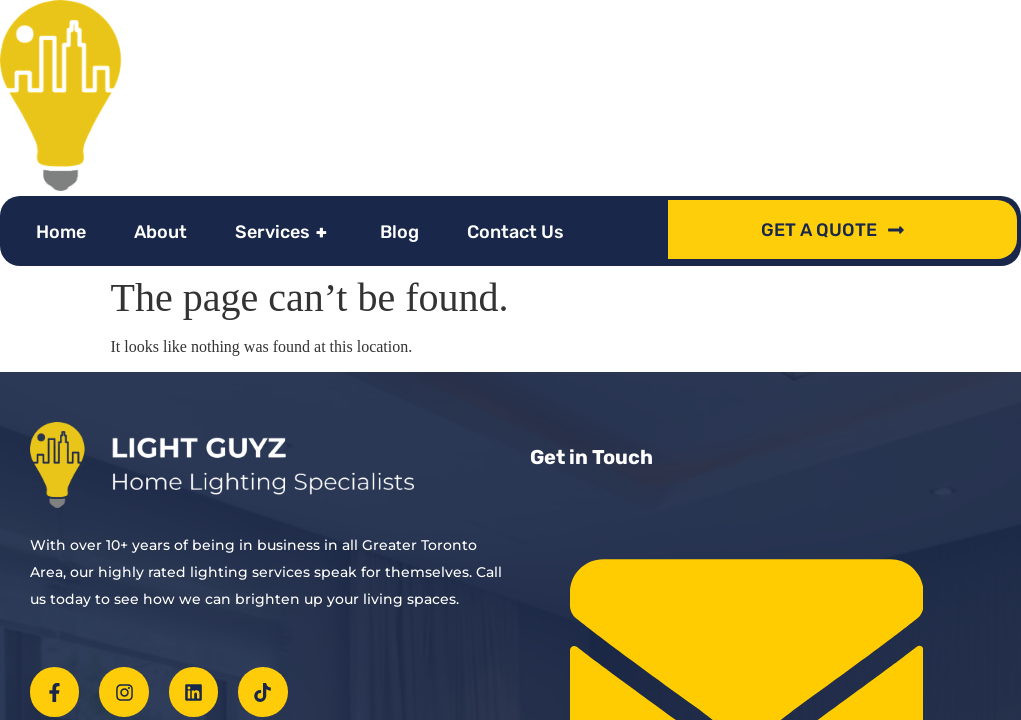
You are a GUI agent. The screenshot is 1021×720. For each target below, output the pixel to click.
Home (61, 232)
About (160, 232)
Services (283, 232)
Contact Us (515, 232)
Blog (399, 232)
